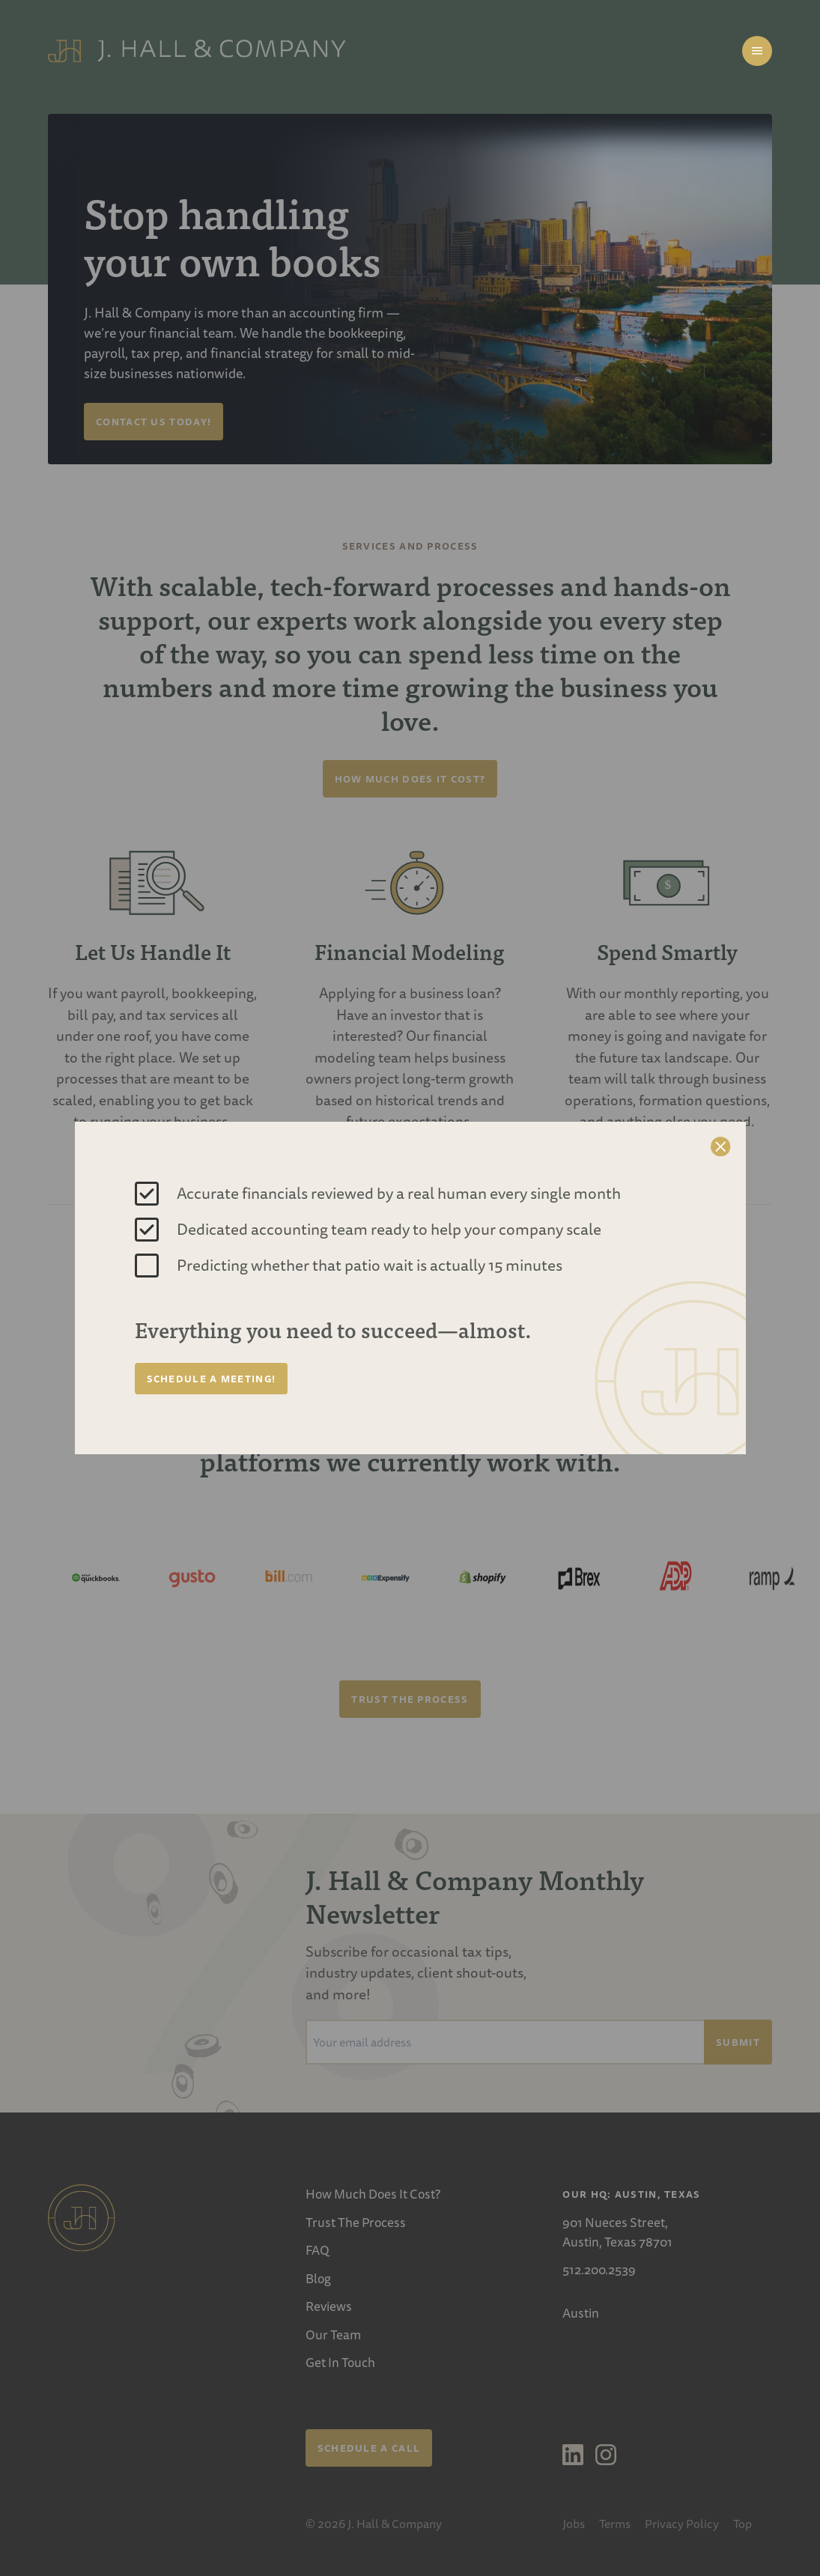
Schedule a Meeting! (211, 1378)
